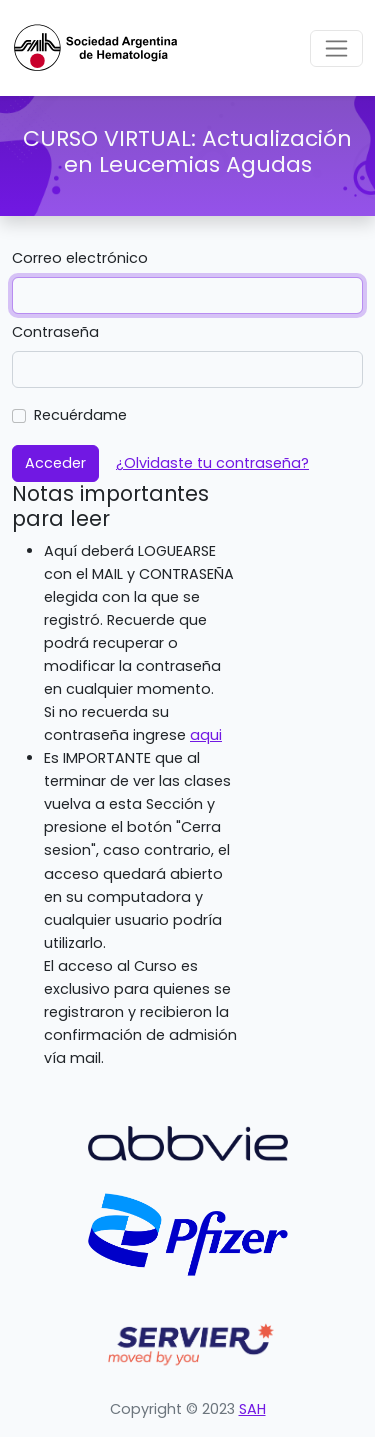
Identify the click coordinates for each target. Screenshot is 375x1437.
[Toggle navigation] (336, 48)
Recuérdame (80, 415)
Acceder (55, 463)
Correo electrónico (80, 258)
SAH (252, 1409)
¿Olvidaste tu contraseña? (212, 463)
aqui (206, 735)
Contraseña (55, 332)
